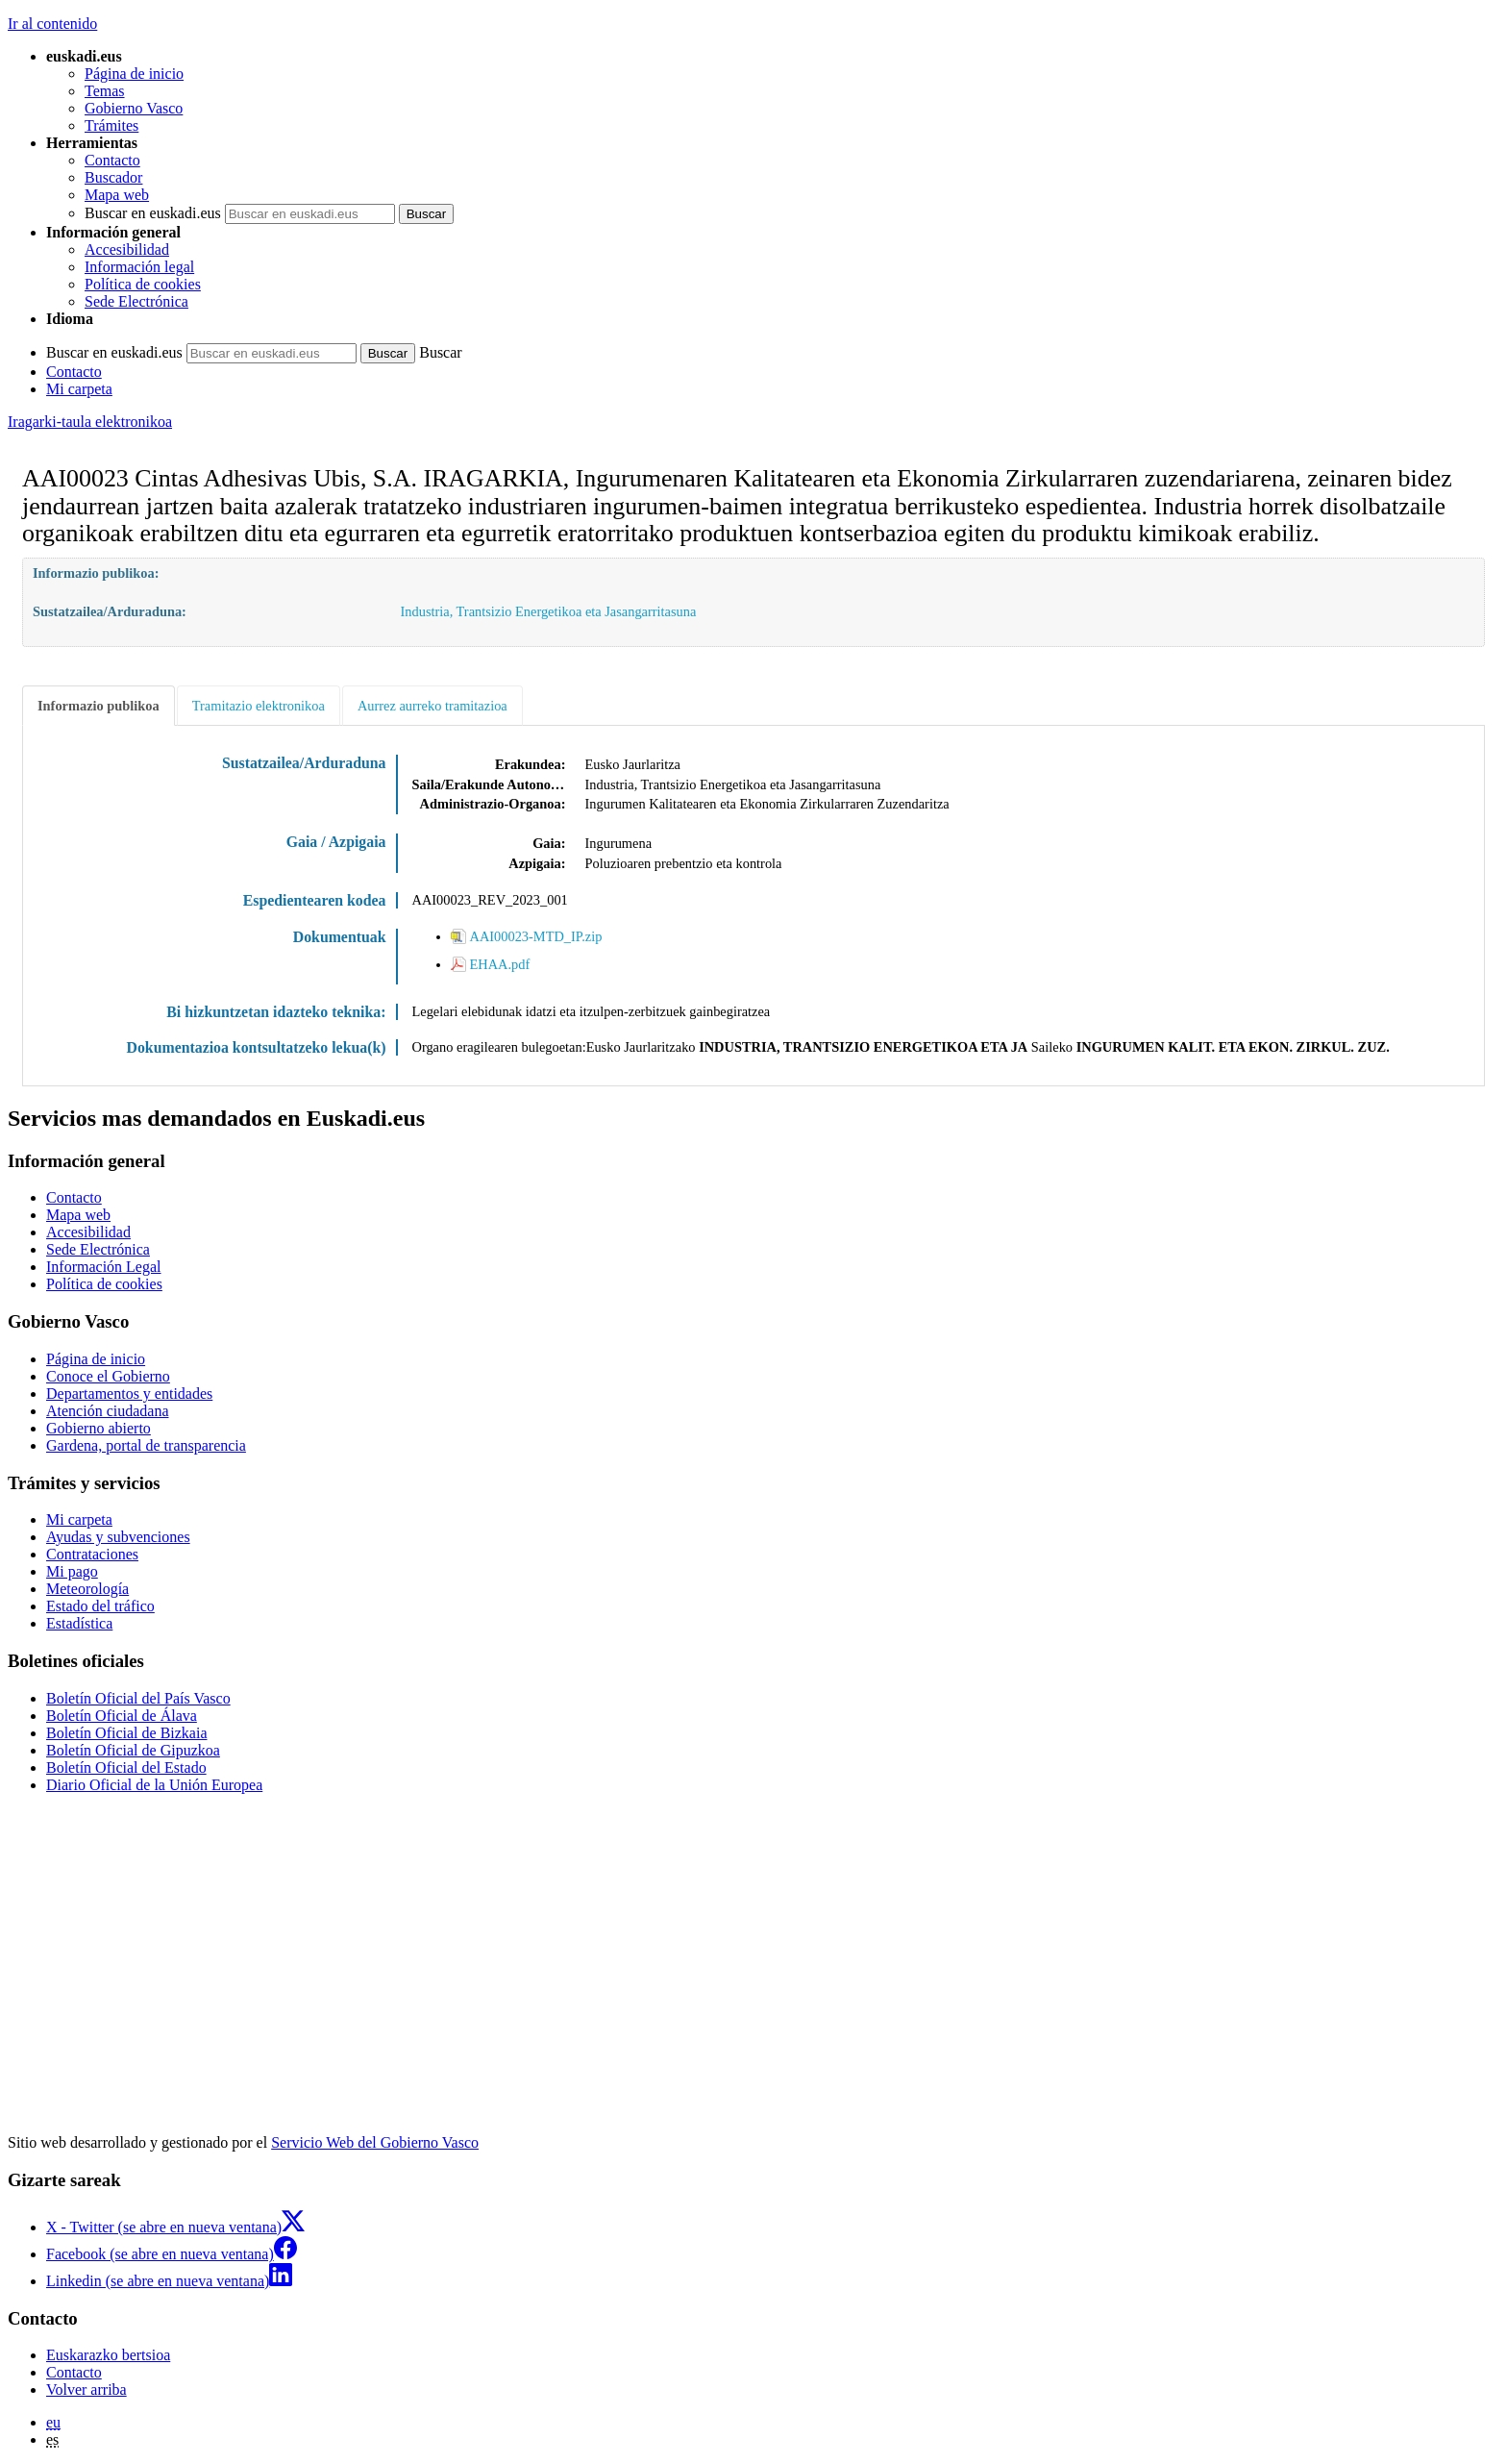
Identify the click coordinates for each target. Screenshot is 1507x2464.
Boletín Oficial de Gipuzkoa (133, 1750)
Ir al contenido (52, 23)
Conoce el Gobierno (108, 1376)
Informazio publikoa (98, 705)
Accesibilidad (127, 249)
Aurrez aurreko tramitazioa (432, 705)
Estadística (79, 1623)
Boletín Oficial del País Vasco (138, 1698)
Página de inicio (134, 73)
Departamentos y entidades (129, 1393)
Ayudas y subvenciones (118, 1537)
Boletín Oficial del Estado (126, 1767)
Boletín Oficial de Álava (121, 1715)
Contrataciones (92, 1554)
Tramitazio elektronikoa (258, 705)
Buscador (113, 177)
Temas (105, 91)
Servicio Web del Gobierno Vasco (375, 2142)
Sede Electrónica (136, 301)
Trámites (111, 125)
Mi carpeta (79, 389)
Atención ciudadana (107, 1411)
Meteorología (87, 1588)
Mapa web (117, 195)
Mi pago (72, 1571)
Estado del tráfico (100, 1606)
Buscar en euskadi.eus (153, 213)
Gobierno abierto (98, 1428)
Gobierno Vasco (134, 108)
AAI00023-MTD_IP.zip (536, 936)
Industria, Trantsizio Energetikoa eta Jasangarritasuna (549, 611)
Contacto (112, 160)
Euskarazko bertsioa (108, 2355)
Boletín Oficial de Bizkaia (127, 1733)
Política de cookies (143, 284)
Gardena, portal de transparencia (146, 1445)
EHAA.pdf (500, 964)
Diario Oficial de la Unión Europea (154, 1785)
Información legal (139, 267)
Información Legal (103, 1266)
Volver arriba (86, 2389)
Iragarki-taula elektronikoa (90, 421)
